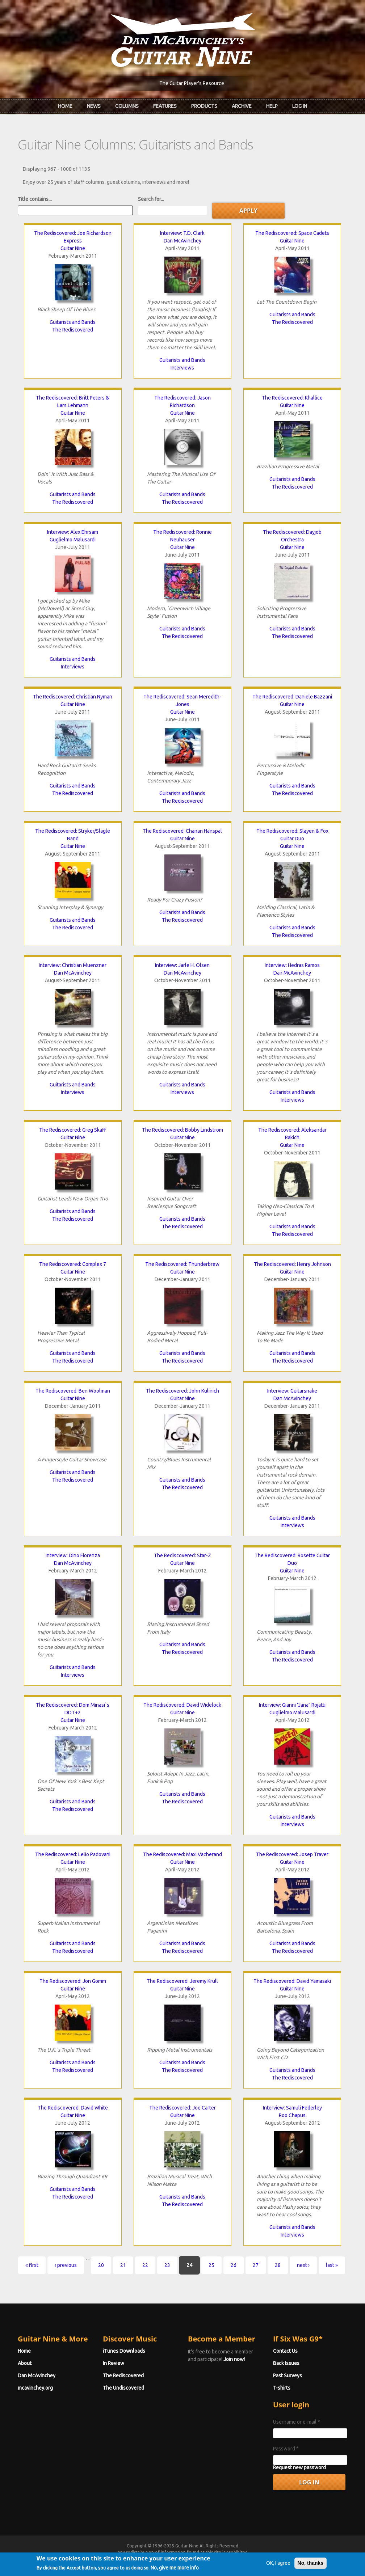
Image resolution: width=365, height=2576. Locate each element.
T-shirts (281, 2388)
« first (31, 2265)
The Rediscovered (72, 330)
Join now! (234, 2359)
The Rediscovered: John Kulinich (182, 1391)
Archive (242, 106)
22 (145, 2265)
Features (165, 106)
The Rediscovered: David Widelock (182, 1705)
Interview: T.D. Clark (182, 233)
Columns (127, 106)
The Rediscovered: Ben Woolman (72, 1391)
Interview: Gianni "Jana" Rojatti (292, 1705)
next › (303, 2265)
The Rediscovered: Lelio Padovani (72, 1854)
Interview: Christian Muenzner (72, 965)
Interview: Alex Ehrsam (72, 532)
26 (233, 2265)
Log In (299, 106)
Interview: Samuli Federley (292, 2108)
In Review (113, 2363)
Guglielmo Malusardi (73, 539)
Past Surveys (287, 2375)
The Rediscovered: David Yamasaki (292, 1981)
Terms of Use (220, 2558)
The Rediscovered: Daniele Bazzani (292, 697)
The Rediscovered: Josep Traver (292, 1854)
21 (123, 2265)
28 (278, 2265)
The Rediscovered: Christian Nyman (72, 697)
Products (204, 106)
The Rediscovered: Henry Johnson (292, 1264)
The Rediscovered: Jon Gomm (72, 1981)
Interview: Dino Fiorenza (73, 1555)
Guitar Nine (72, 248)
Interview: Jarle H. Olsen (182, 965)
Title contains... (35, 199)
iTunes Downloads (124, 2351)
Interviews (182, 368)
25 (211, 2265)
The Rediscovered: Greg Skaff (72, 1130)
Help (272, 106)
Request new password (299, 2467)
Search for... (151, 199)
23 (167, 2265)
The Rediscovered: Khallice (292, 398)
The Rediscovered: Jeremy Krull (182, 1981)
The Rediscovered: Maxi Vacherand (182, 1854)
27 (256, 2265)
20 (101, 2265)
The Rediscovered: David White (73, 2108)
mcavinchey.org (35, 2388)
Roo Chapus (292, 2115)
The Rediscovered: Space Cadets (292, 233)
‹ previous (66, 2265)
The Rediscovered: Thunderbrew (182, 1264)
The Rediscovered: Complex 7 (72, 1264)
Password (286, 2449)
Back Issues (286, 2363)
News (94, 106)
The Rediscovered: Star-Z (182, 1555)
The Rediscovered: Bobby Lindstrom (182, 1130)
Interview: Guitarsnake (292, 1391)
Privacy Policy (270, 2558)
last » (332, 2265)
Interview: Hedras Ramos (292, 965)
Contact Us (285, 2351)
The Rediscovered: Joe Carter (182, 2108)
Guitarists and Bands (73, 322)
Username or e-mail (296, 2422)
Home (65, 106)
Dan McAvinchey (182, 241)
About (25, 2363)
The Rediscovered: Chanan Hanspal (182, 831)
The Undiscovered (123, 2388)
